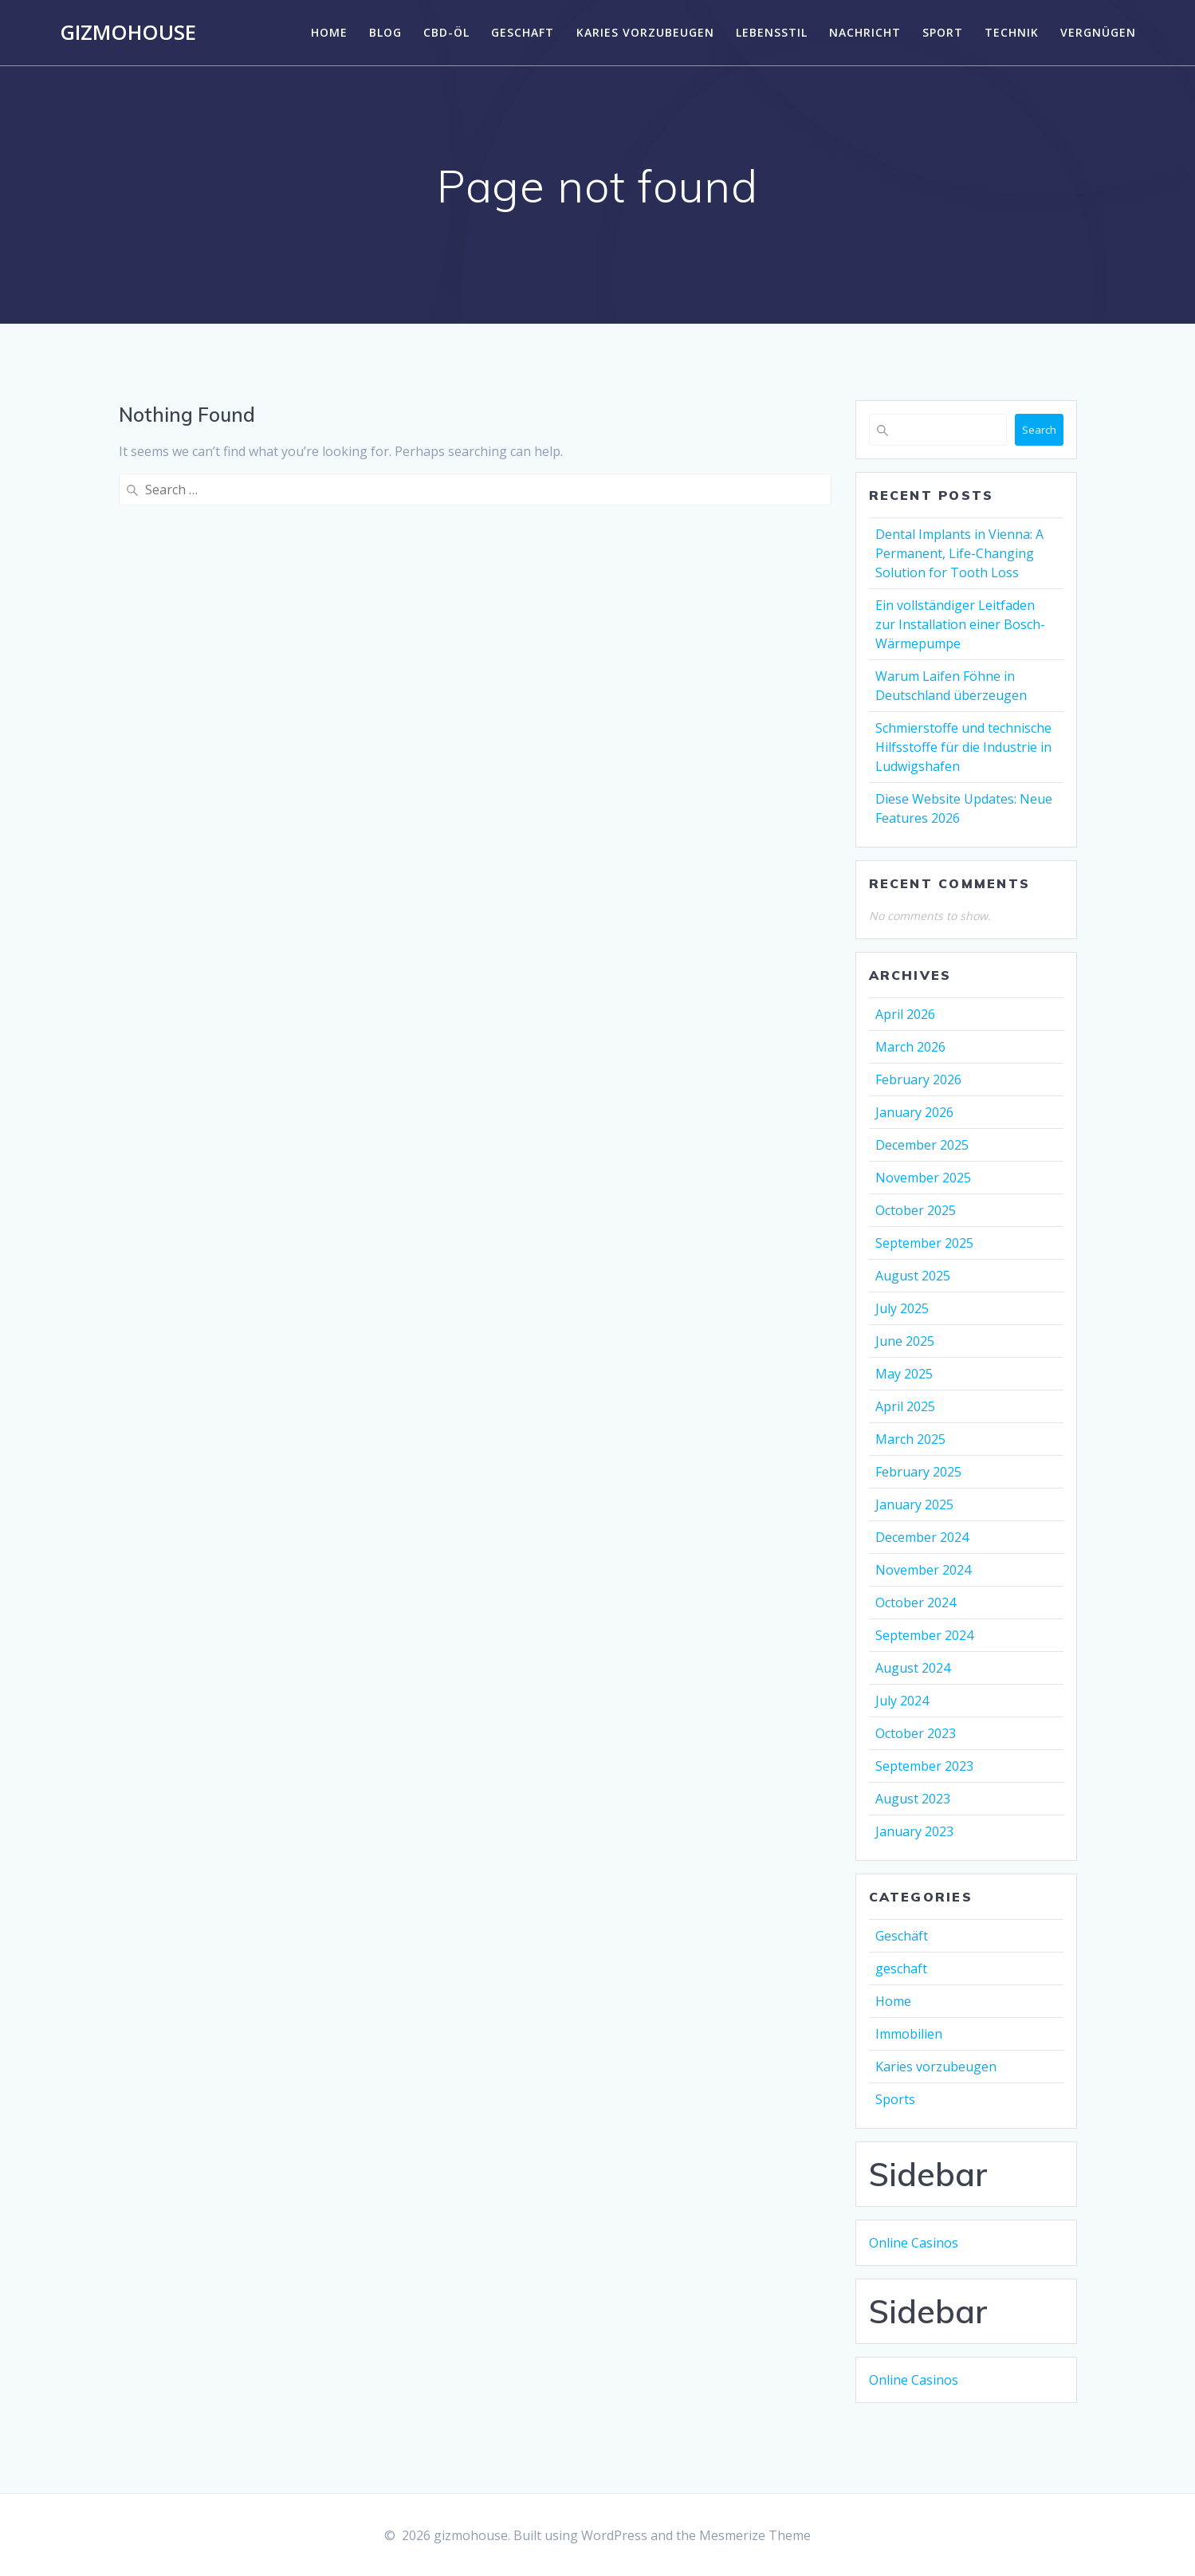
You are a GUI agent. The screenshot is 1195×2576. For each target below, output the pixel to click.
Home (329, 32)
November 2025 (923, 1177)
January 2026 (914, 1112)
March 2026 (910, 1047)
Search (1039, 430)
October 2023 (915, 1733)
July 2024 (902, 1700)
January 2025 (914, 1504)
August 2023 (912, 1798)
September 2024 (924, 1635)
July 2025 (902, 1308)
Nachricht (865, 32)
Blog (385, 32)
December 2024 (922, 1537)
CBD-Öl (446, 32)
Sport (942, 32)
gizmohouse (128, 32)
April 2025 (905, 1406)
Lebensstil (772, 32)
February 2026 (918, 1079)
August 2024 (912, 1668)
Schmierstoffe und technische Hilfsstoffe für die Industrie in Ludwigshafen (963, 747)
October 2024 (915, 1602)
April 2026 (905, 1014)
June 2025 (904, 1341)
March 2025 (910, 1439)
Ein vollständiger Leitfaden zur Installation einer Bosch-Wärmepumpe (960, 624)
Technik (1012, 32)
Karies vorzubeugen (645, 32)
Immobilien (908, 2034)
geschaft (522, 32)
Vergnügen (1098, 32)
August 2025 (912, 1275)
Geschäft (901, 1936)
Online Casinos (913, 2243)
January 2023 (914, 1831)
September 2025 (924, 1243)
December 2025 (922, 1145)
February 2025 (918, 1472)
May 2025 (904, 1373)
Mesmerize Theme (755, 2535)
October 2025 (915, 1210)
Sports (895, 2099)
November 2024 (923, 1570)
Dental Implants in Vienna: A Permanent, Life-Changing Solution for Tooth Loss (959, 553)
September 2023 (924, 1766)
